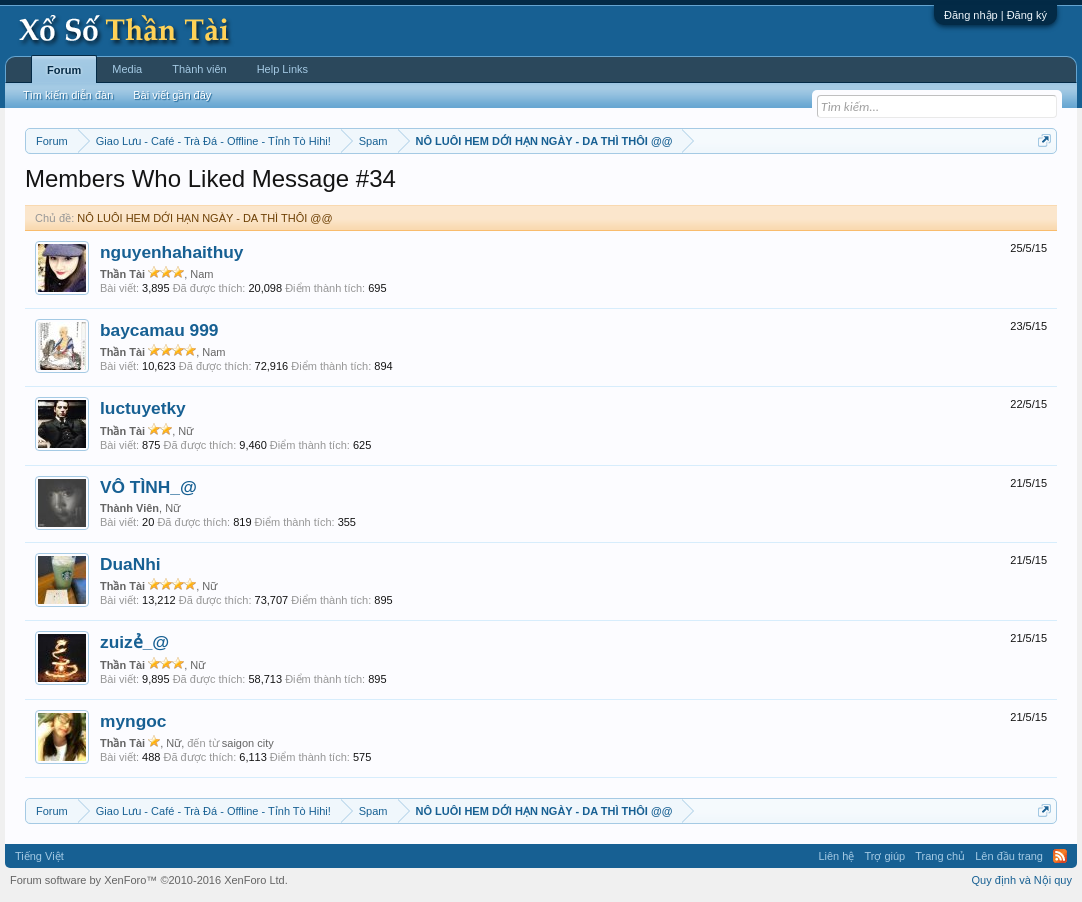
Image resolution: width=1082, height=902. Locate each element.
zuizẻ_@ (134, 642)
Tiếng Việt (39, 856)
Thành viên (199, 69)
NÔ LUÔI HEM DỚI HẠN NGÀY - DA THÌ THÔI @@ (204, 218)
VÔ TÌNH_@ (148, 487)
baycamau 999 (159, 330)
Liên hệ (836, 856)
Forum (64, 70)
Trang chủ (940, 856)
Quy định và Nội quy (1022, 880)
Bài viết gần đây (172, 95)
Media (127, 69)
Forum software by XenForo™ (149, 880)
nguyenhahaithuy (171, 252)
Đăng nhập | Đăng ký (995, 15)
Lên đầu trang (1009, 856)
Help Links (282, 69)
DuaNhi (130, 564)
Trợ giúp (884, 856)
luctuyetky (143, 408)
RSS (1060, 856)
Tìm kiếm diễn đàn (68, 95)
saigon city (248, 743)
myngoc (133, 721)
